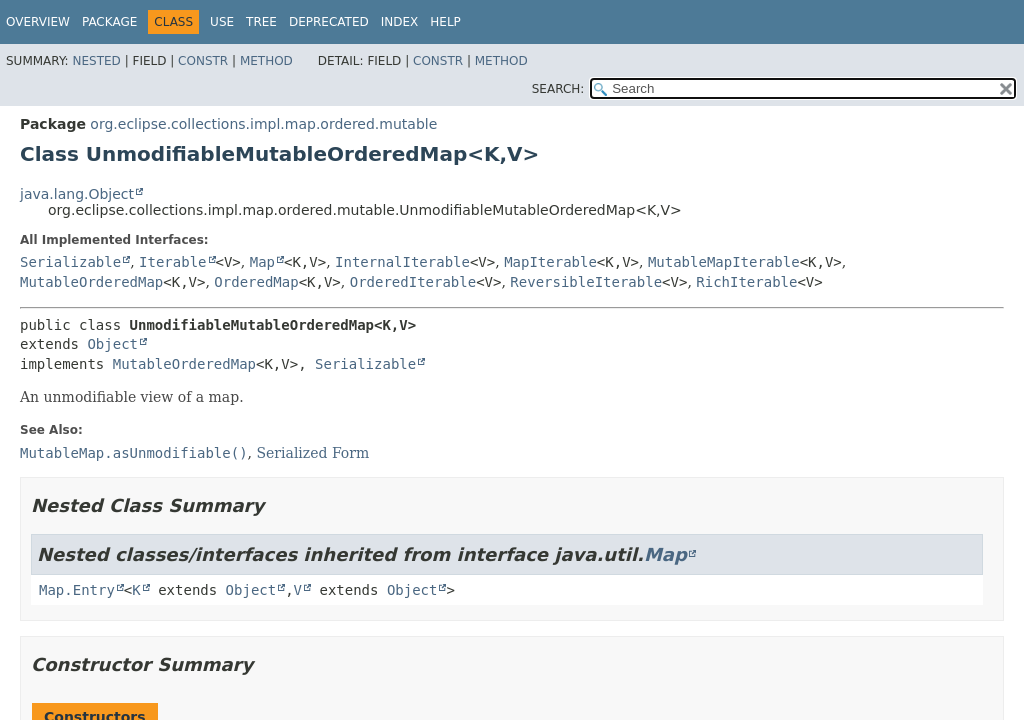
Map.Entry (77, 590)
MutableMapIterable (724, 262)
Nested (96, 61)
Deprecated (329, 22)
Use (222, 22)
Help (445, 22)
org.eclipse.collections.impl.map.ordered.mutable (263, 124)
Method (266, 61)
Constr (203, 61)
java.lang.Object (77, 194)
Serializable (70, 262)
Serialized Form (312, 453)
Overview (38, 22)
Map (262, 262)
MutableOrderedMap (91, 282)
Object (112, 344)
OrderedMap (256, 282)
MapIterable (550, 262)
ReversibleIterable (586, 282)
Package (109, 22)
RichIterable (746, 282)
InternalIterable (402, 262)
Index (400, 22)
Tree (261, 22)
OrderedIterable (413, 282)
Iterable (172, 262)
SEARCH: (558, 89)
